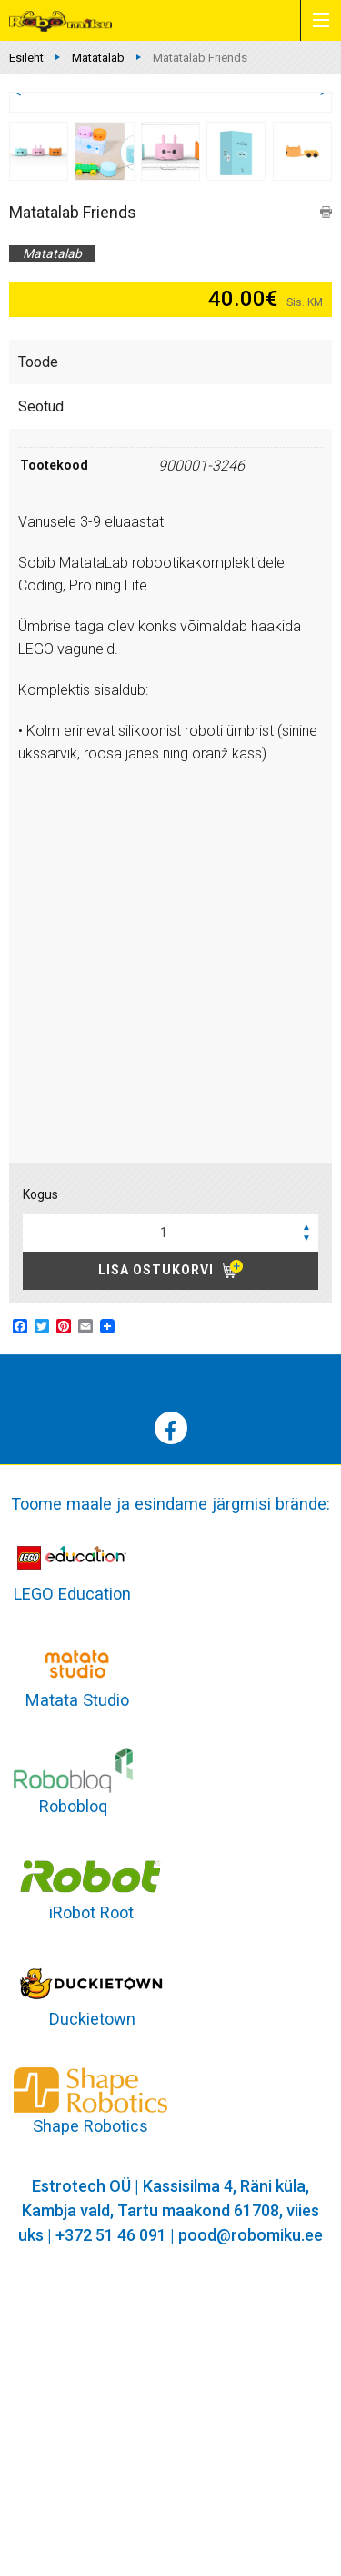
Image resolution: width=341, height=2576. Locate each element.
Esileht (26, 57)
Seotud (41, 709)
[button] (306, 1529)
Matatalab (98, 57)
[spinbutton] (170, 1536)
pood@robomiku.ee (250, 2538)
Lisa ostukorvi (156, 1573)
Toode (38, 665)
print (326, 515)
